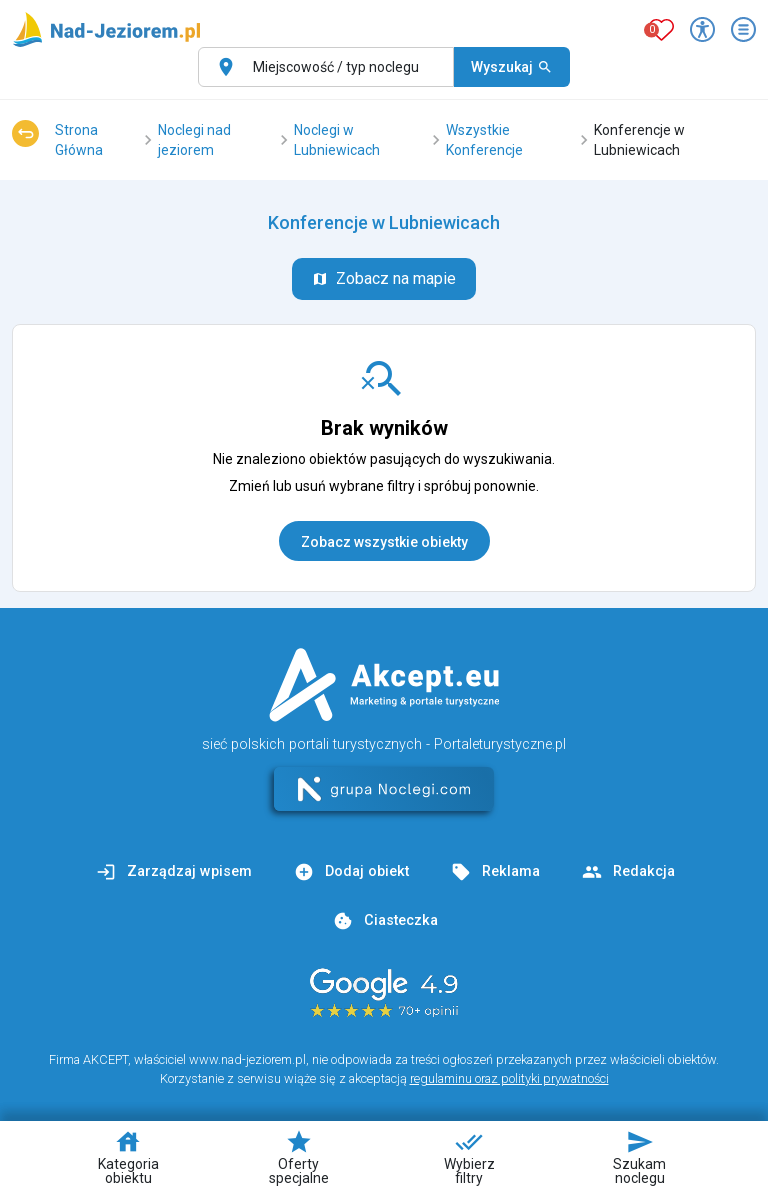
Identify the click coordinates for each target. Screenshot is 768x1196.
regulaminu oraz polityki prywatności (509, 1078)
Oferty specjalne (299, 1157)
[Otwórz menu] (743, 29)
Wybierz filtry (469, 1157)
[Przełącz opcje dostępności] (702, 29)
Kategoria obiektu (128, 1157)
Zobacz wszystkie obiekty (384, 542)
